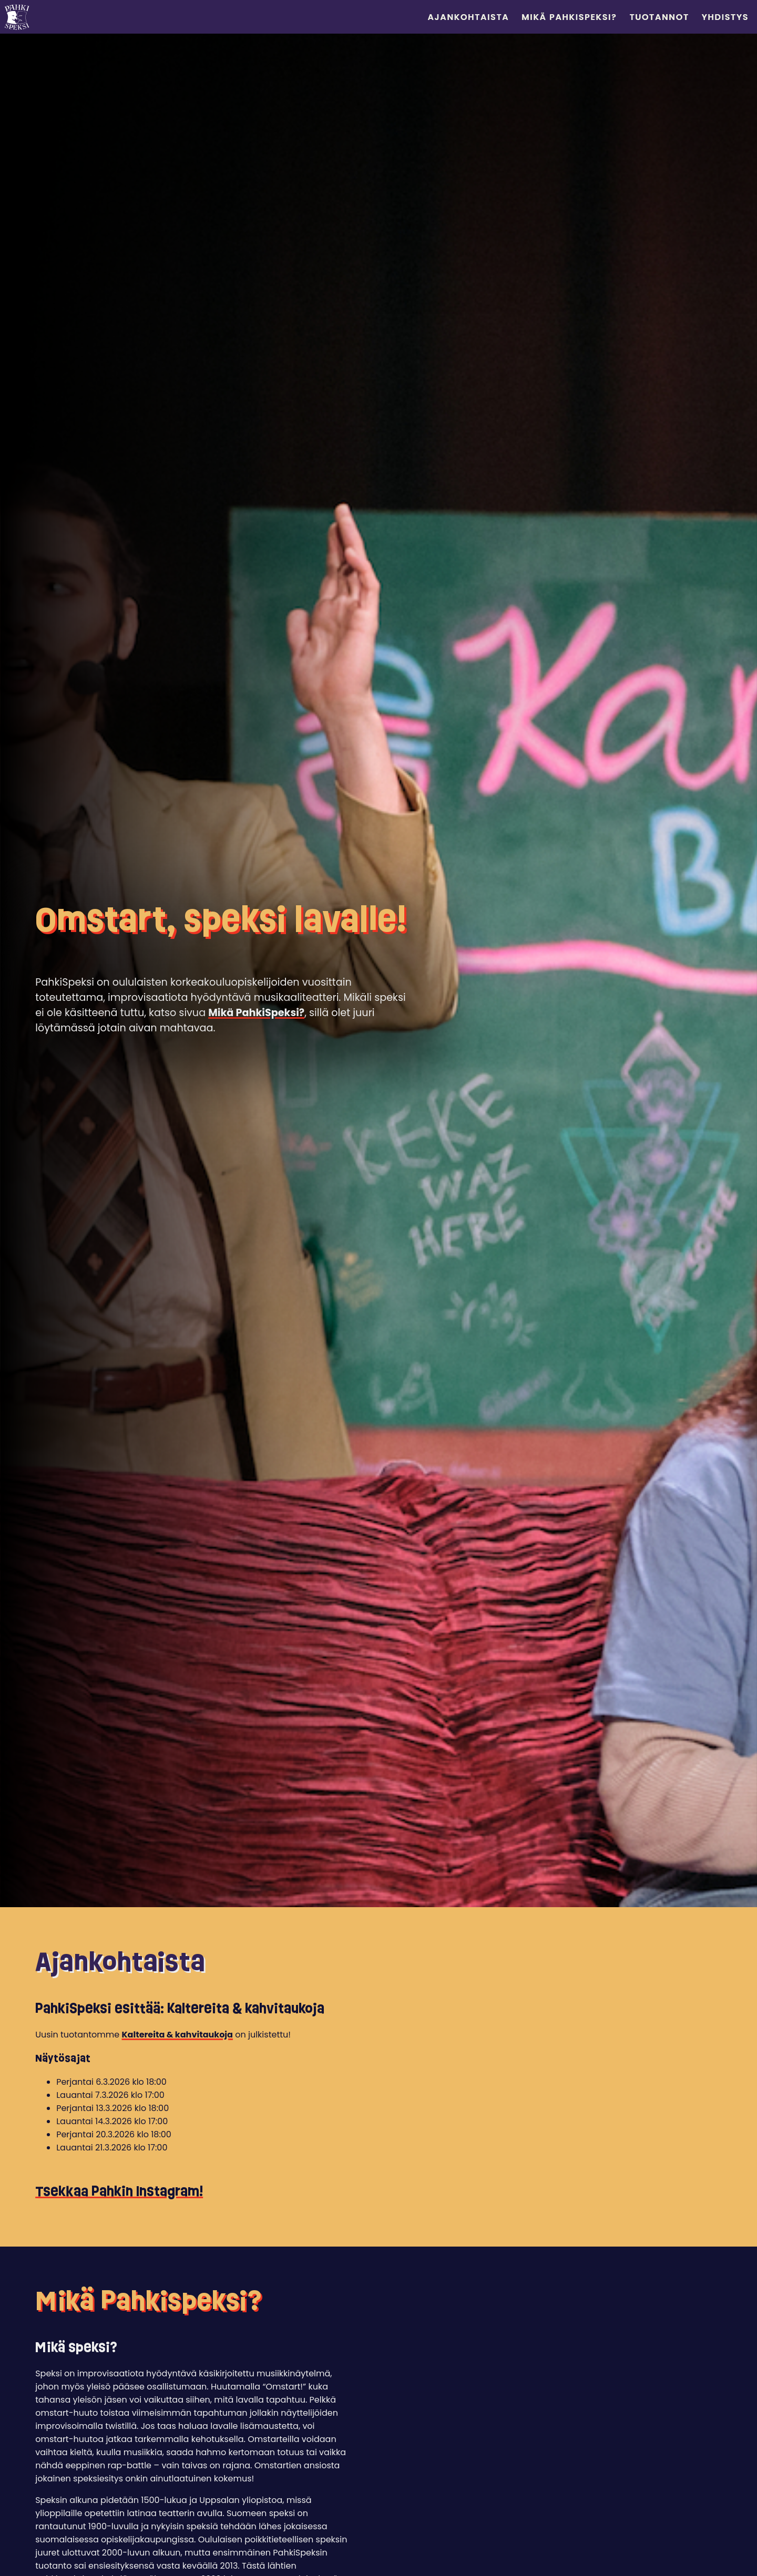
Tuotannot (659, 17)
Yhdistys (725, 17)
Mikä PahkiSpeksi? (569, 17)
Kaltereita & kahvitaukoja (177, 2035)
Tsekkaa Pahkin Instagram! (119, 2191)
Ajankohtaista (468, 17)
